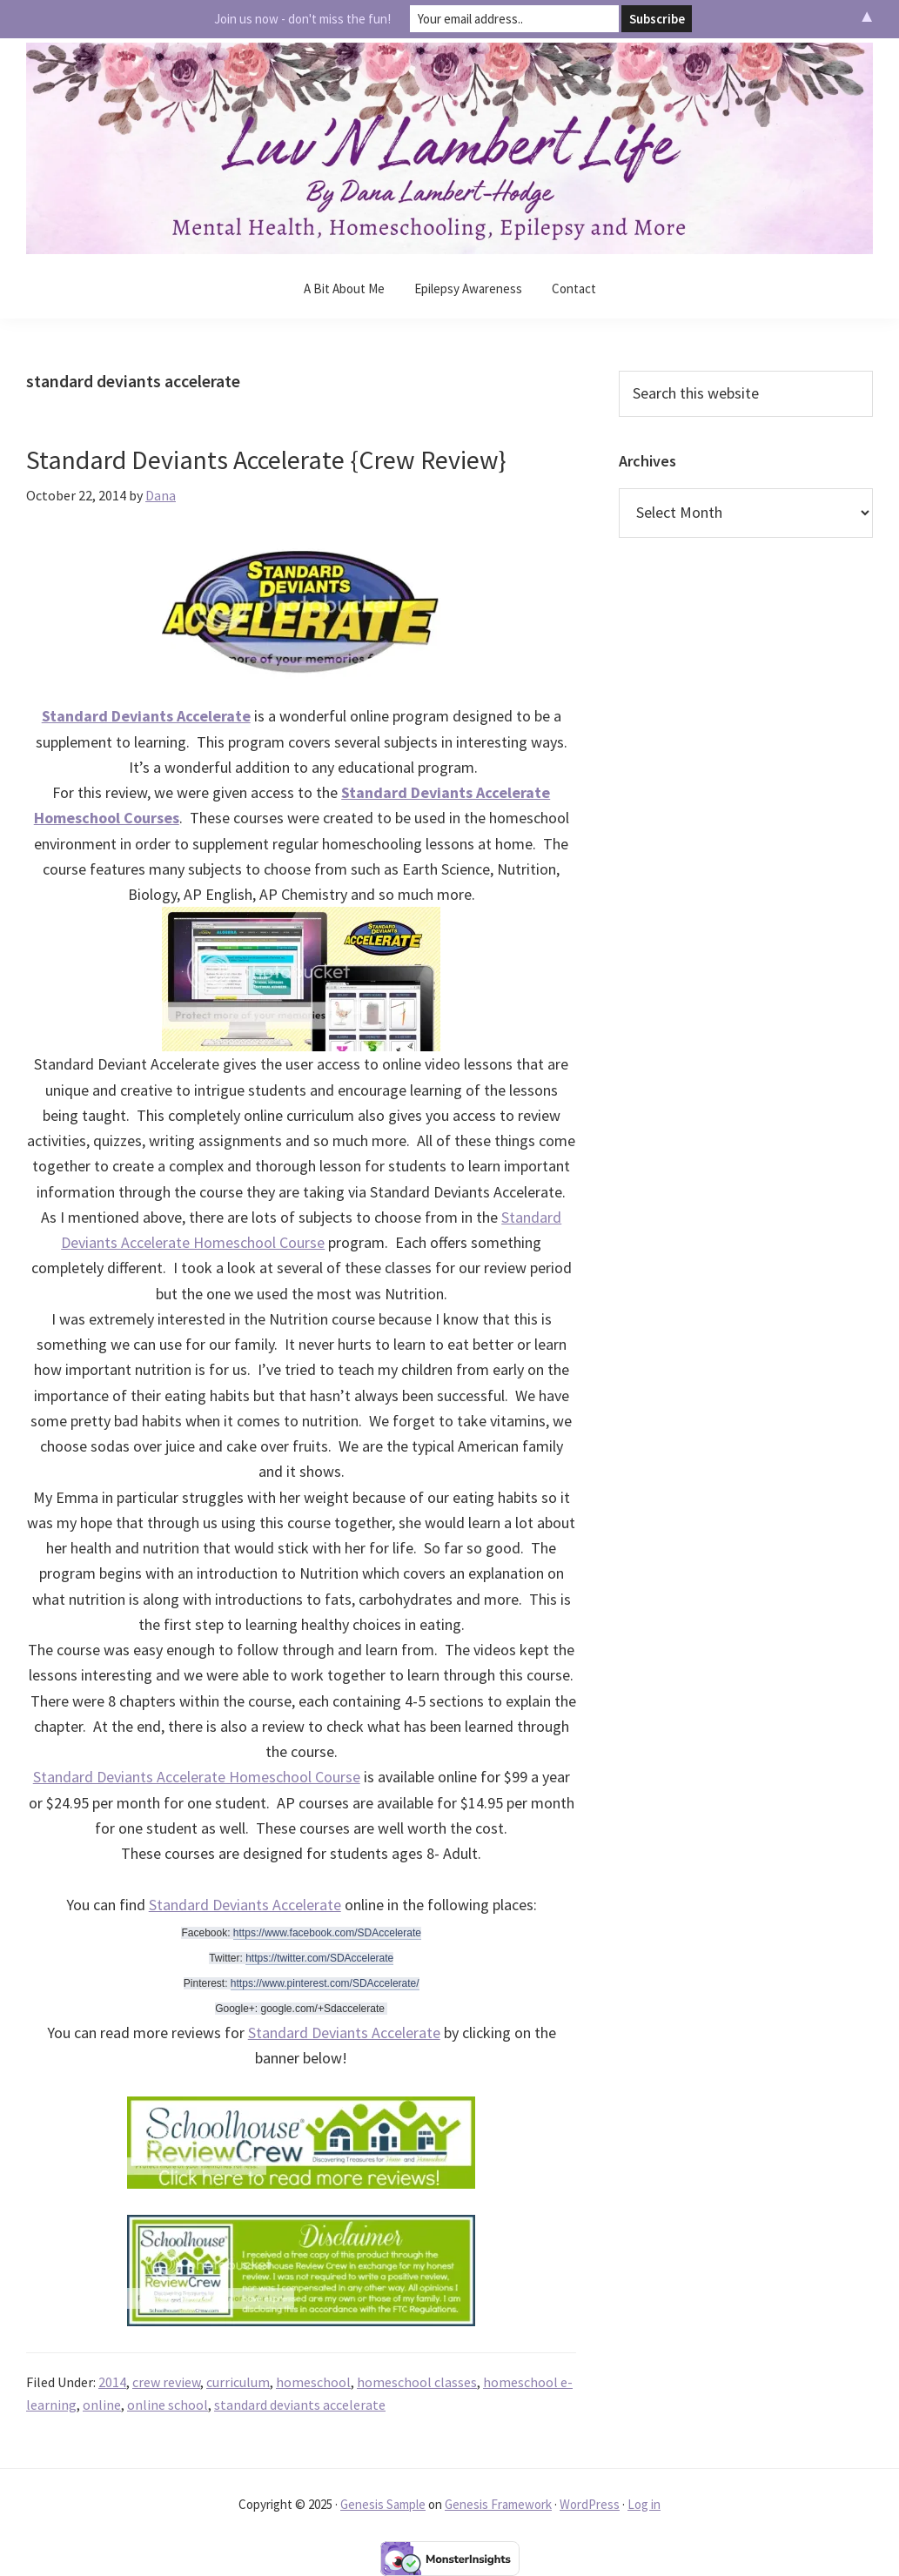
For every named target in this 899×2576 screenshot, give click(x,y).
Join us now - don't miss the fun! (302, 18)
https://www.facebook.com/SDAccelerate (327, 1933)
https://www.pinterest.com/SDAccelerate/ (325, 1983)
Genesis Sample (383, 2504)
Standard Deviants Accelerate (245, 1905)
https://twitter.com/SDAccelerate (319, 1958)
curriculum (238, 2382)
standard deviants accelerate (300, 2404)
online (102, 2404)
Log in (644, 2504)
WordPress (590, 2504)
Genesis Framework (498, 2504)
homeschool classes (417, 2382)
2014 (112, 2382)
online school (167, 2404)
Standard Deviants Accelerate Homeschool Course (196, 1777)
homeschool (313, 2382)
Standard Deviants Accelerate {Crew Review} (266, 459)
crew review (166, 2382)
